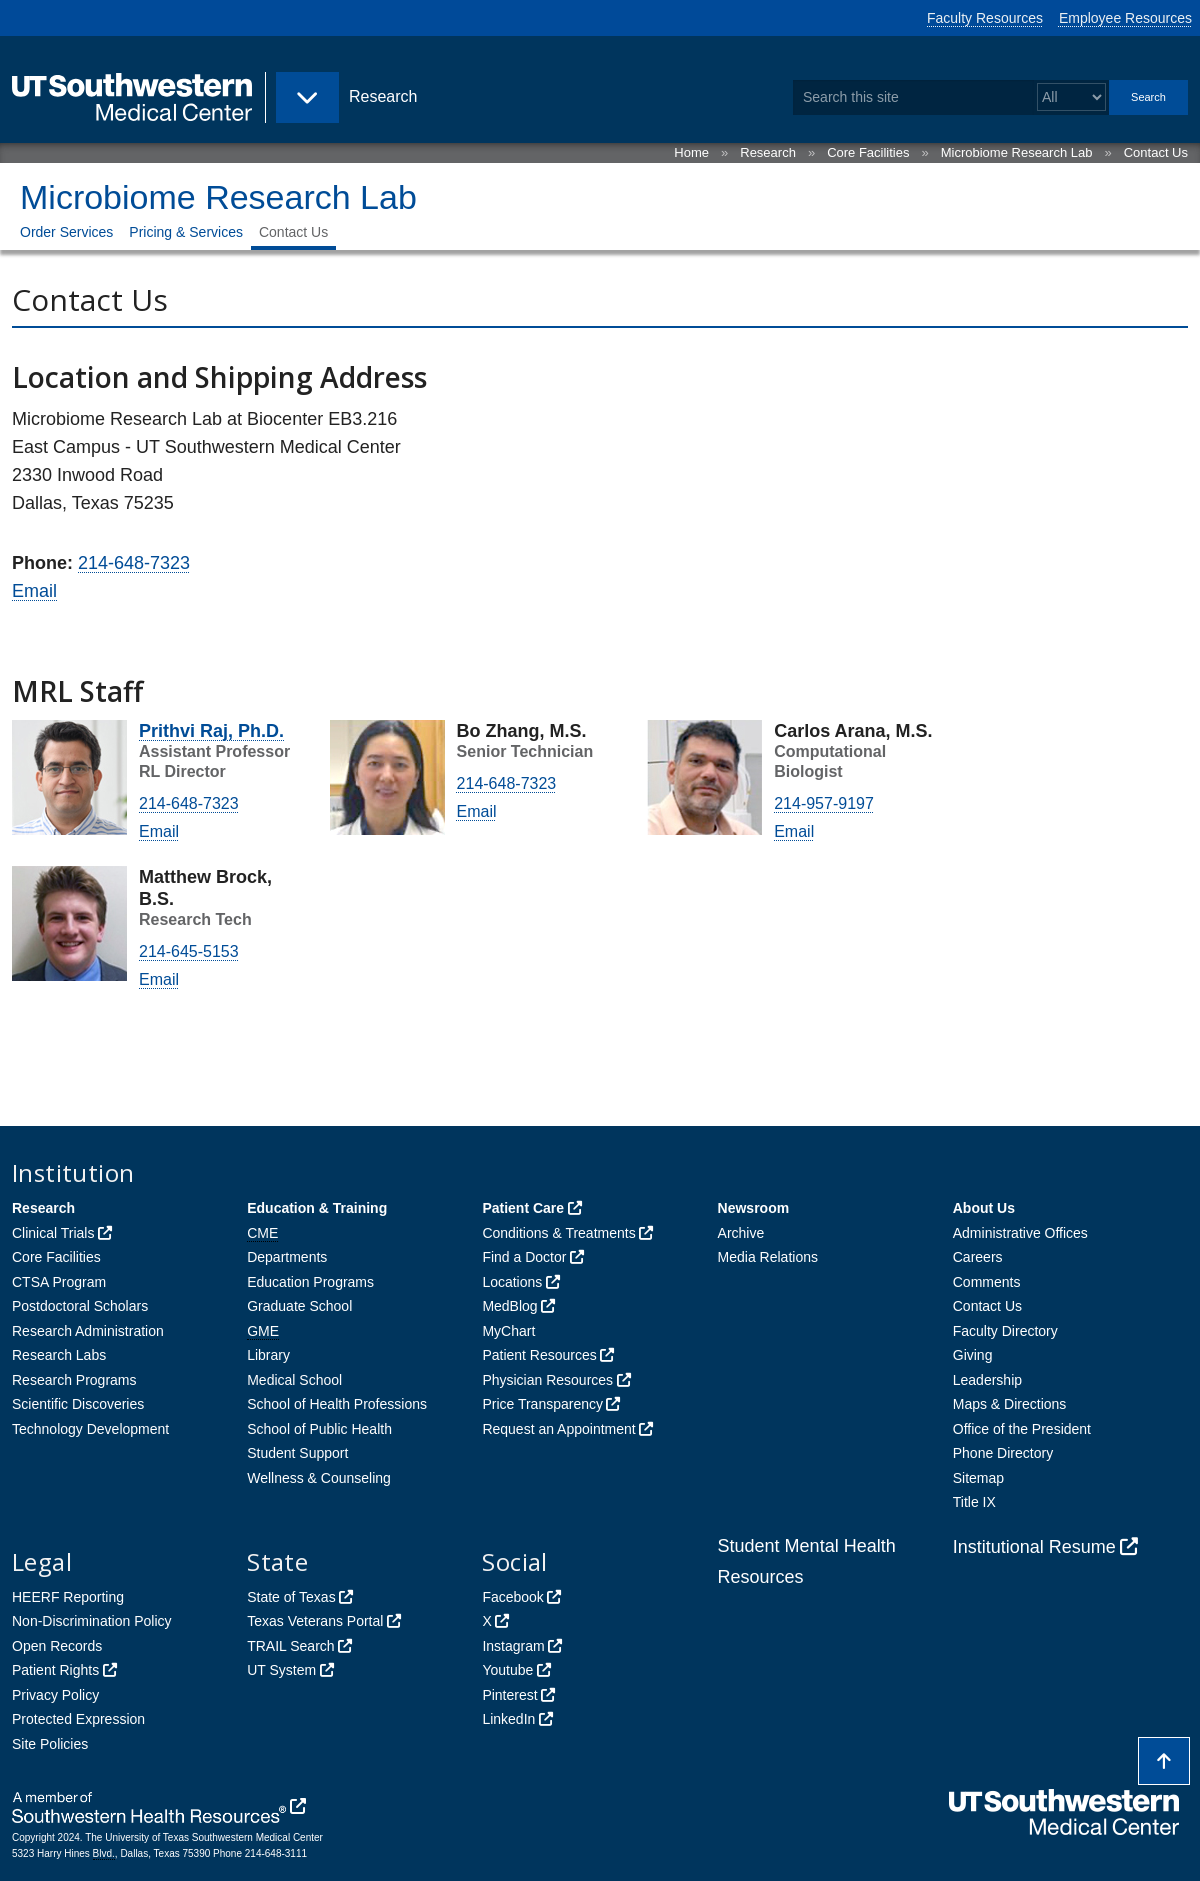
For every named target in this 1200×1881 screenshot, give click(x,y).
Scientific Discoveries (78, 1404)
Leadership (987, 1380)
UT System (281, 1670)
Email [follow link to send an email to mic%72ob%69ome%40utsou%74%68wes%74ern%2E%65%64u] (34, 591)
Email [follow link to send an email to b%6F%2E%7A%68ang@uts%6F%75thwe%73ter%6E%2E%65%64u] (477, 811)
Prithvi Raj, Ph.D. (211, 731)
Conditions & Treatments (558, 1233)
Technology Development (90, 1429)
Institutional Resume (1034, 1547)
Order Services (66, 232)
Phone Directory (1003, 1453)
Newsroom (754, 1208)
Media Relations (768, 1257)
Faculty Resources (985, 18)
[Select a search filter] (1071, 97)
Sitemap (978, 1478)
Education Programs (310, 1282)
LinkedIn (508, 1719)
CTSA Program (59, 1282)
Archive (741, 1233)
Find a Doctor (524, 1257)
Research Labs (59, 1355)
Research (768, 152)
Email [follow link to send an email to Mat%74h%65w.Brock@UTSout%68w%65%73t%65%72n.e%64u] (159, 979)
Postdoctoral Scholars (80, 1306)
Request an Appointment (558, 1429)
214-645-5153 (189, 951)
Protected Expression (78, 1719)
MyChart (508, 1331)
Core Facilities (868, 152)
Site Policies (50, 1744)
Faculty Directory (1005, 1331)
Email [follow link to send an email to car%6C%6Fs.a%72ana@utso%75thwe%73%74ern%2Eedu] (794, 831)
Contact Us (1156, 152)
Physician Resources (547, 1380)
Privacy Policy (55, 1695)
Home (691, 152)
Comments (987, 1282)
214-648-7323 (134, 563)
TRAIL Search (290, 1646)
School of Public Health (319, 1429)
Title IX (974, 1502)
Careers (978, 1257)
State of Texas (291, 1597)
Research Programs (74, 1380)
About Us (984, 1208)
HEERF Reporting (68, 1597)
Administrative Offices (1020, 1233)
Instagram (513, 1646)
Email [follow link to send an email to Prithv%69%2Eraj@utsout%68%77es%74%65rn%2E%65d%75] (159, 831)
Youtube (507, 1670)
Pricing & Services (186, 232)
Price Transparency (542, 1404)
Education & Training (317, 1208)
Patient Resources (539, 1355)
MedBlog (509, 1306)
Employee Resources (1125, 18)
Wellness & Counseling (319, 1478)
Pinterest (509, 1695)
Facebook (512, 1597)
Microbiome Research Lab (1017, 152)
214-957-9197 (824, 803)
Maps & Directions (1010, 1404)
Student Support (297, 1453)
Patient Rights (55, 1670)
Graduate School (299, 1306)
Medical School (294, 1380)
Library (268, 1355)
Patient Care (523, 1208)
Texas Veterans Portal (315, 1621)
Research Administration (88, 1331)
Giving (973, 1355)
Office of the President (1022, 1429)
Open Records (57, 1646)
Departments (287, 1257)
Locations (512, 1282)
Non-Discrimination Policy (92, 1621)
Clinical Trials (53, 1233)
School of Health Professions (337, 1404)
